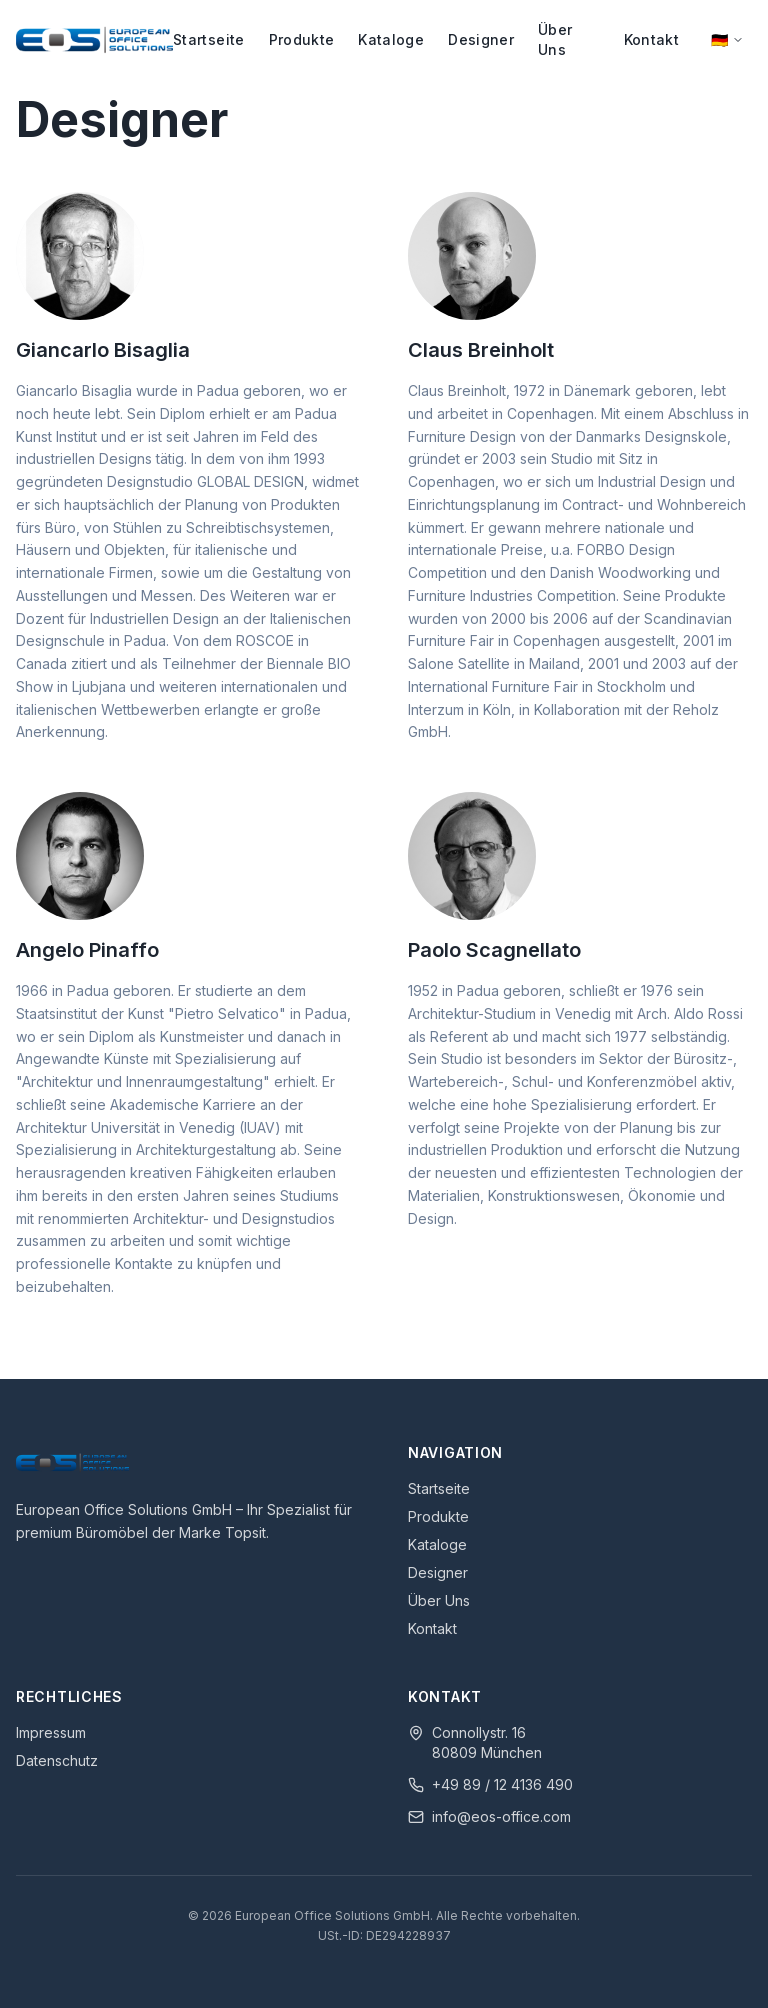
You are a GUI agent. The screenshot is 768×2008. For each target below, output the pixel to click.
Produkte (302, 39)
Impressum (51, 1732)
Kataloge (391, 39)
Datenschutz (57, 1760)
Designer (481, 39)
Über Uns (555, 39)
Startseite (209, 39)
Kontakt (651, 39)
